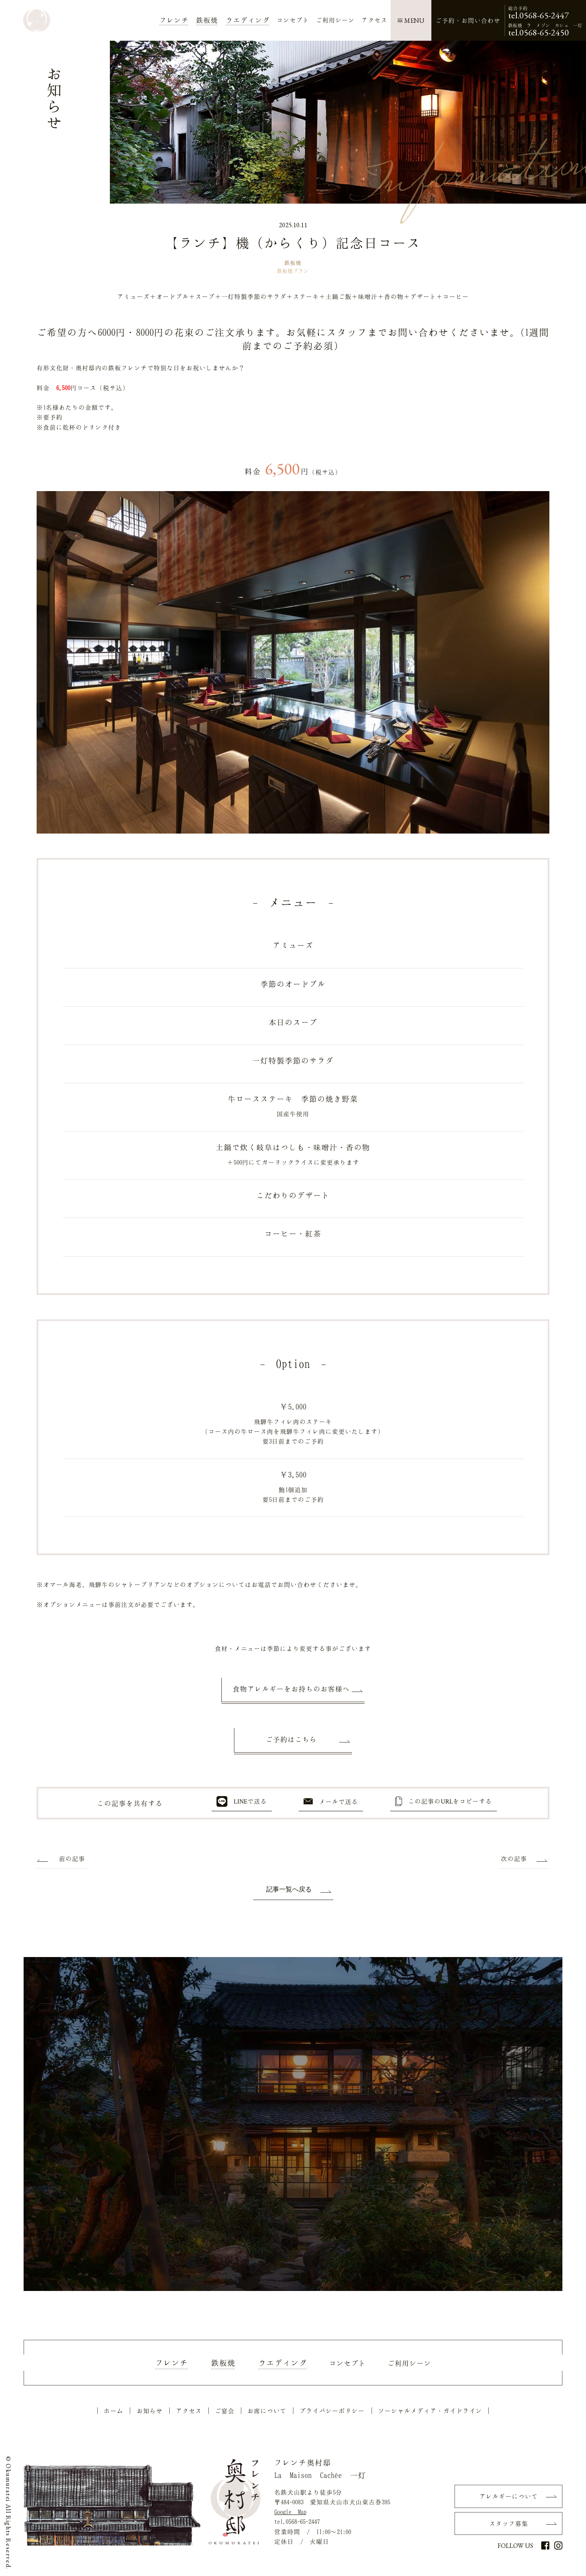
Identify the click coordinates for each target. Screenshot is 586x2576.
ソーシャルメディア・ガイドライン (430, 2410)
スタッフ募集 (508, 2523)
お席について (266, 2410)
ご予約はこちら (291, 1739)
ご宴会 (224, 2410)
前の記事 (72, 1858)
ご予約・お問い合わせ (468, 20)
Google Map (290, 2511)
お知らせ (150, 2410)
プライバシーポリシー (332, 2410)
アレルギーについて (508, 2496)
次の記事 (514, 1858)
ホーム (113, 2410)
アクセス (189, 2410)
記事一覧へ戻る (289, 1889)
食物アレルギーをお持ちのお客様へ (291, 1688)
